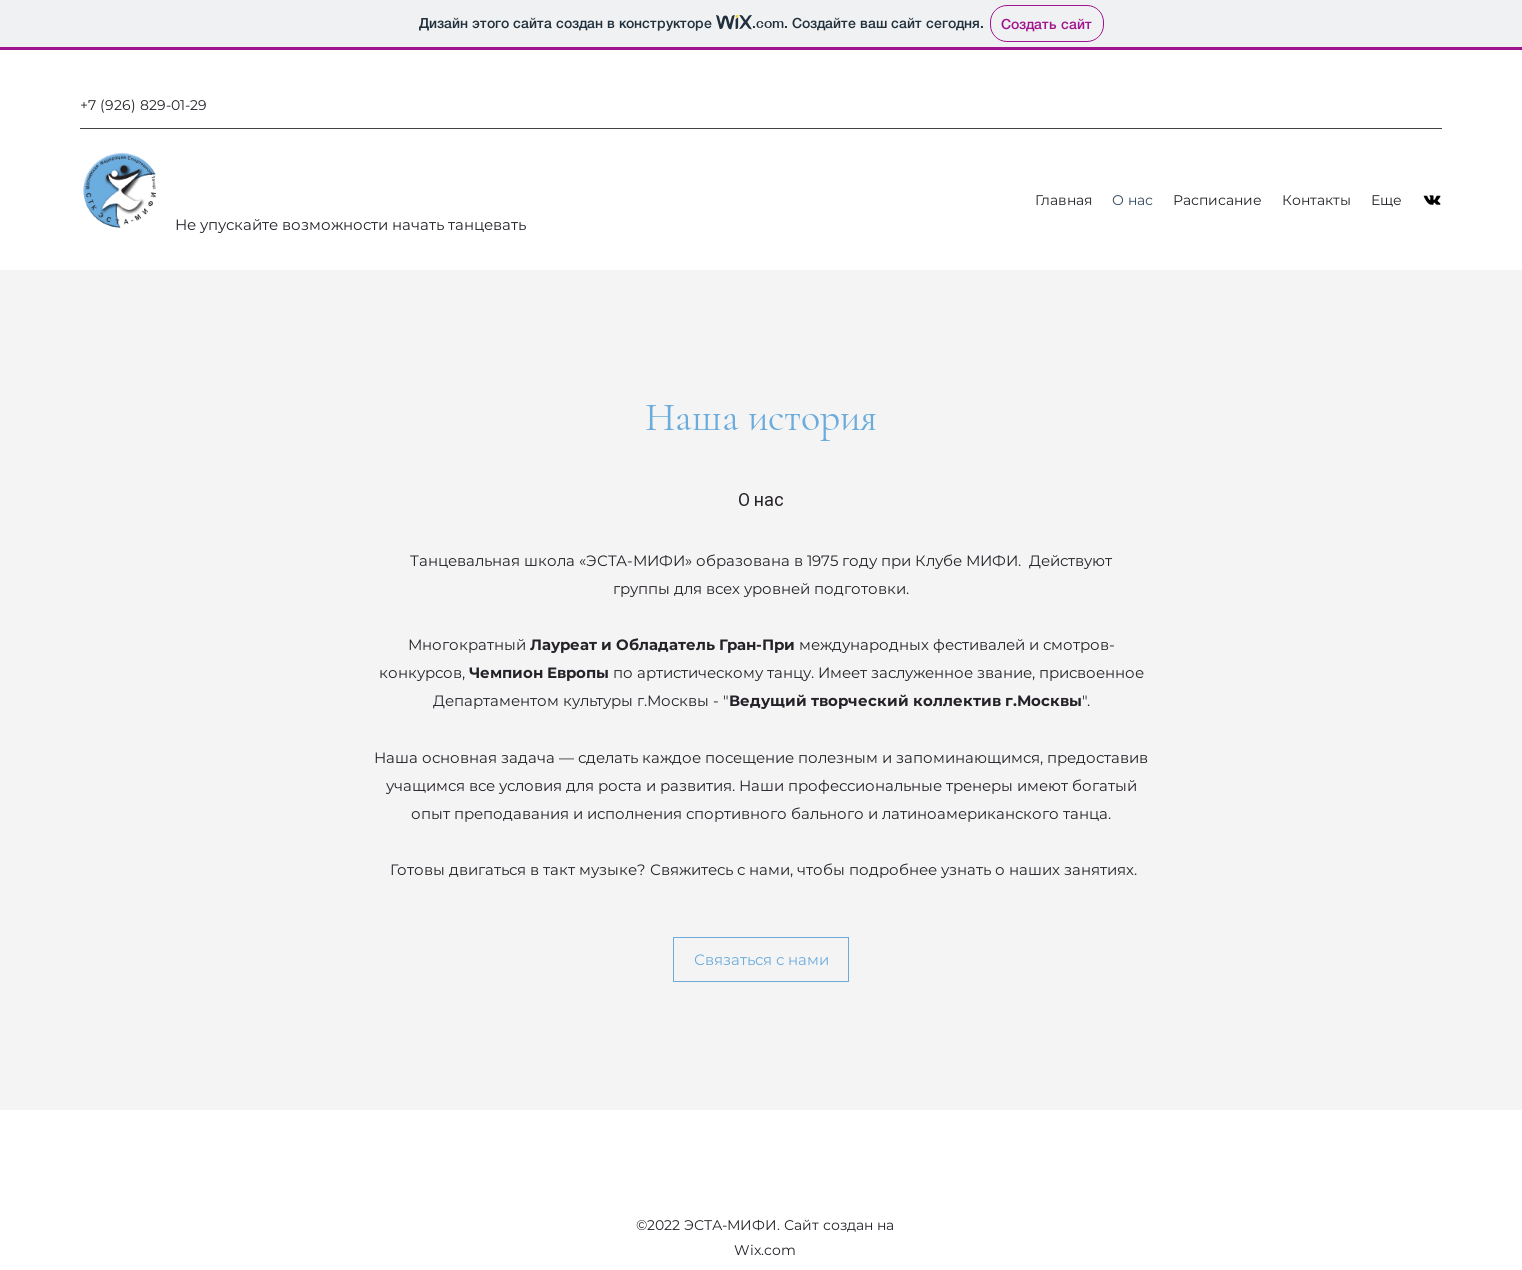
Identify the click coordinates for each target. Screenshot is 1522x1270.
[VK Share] (1432, 200)
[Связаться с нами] (761, 959)
